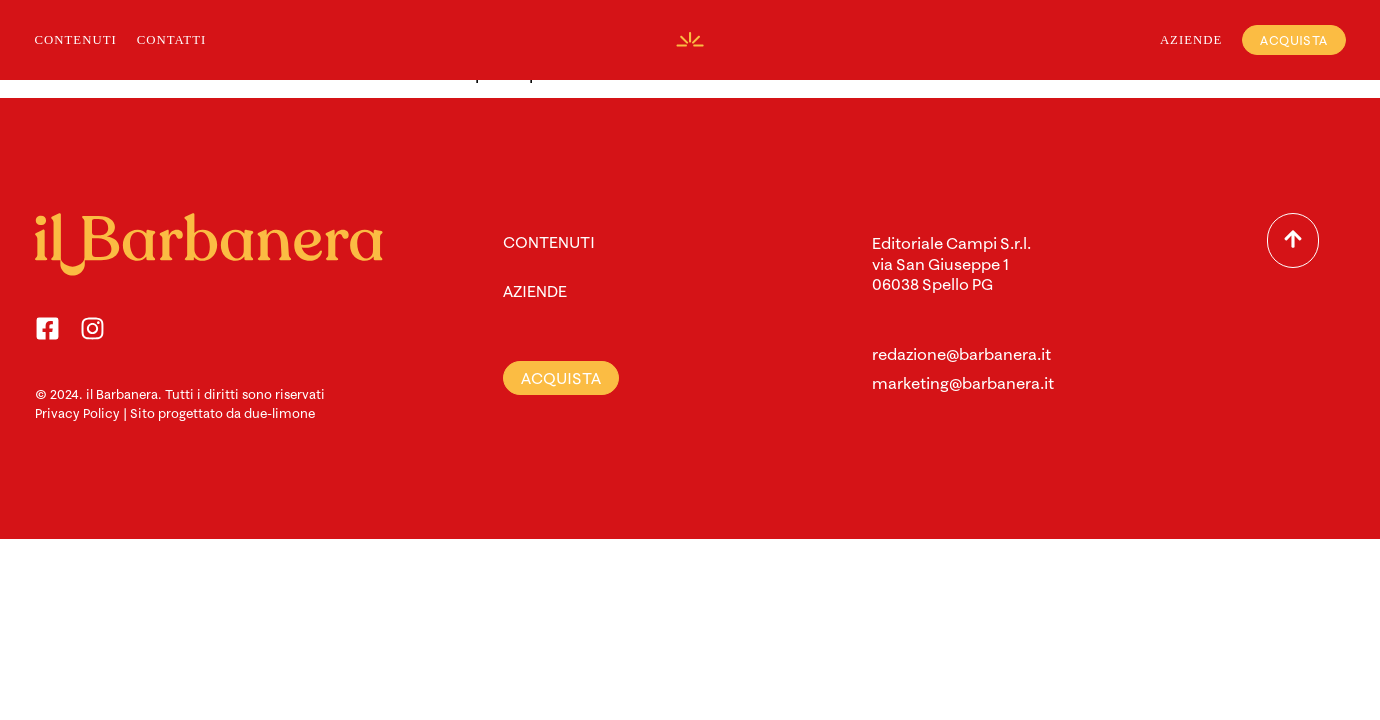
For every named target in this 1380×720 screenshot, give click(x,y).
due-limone (279, 413)
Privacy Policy (77, 413)
